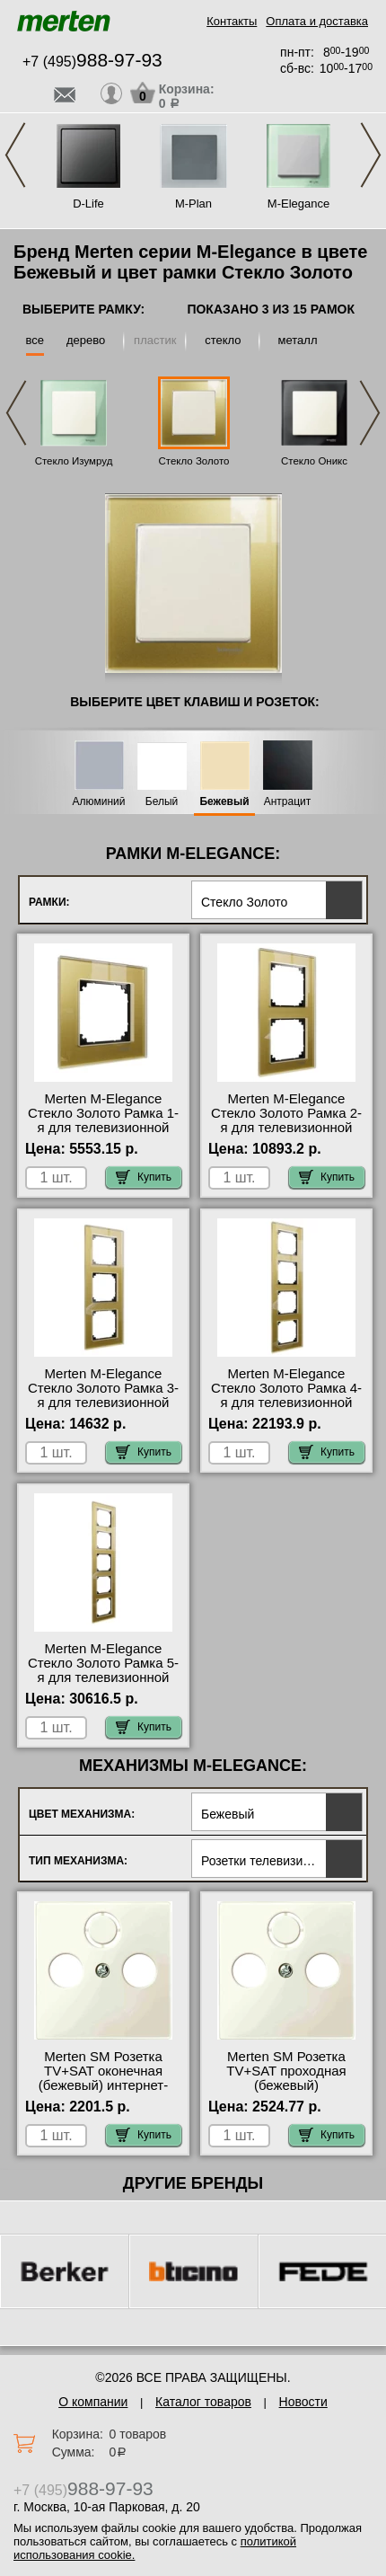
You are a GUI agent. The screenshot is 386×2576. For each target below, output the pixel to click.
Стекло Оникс (314, 461)
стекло (223, 340)
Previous (15, 155)
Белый (161, 802)
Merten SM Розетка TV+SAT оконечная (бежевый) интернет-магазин (103, 2078)
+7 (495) (92, 61)
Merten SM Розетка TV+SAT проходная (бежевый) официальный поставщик (286, 2085)
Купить (143, 1177)
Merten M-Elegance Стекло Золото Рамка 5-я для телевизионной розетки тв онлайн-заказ (104, 1670)
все (35, 340)
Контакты (231, 21)
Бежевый (224, 802)
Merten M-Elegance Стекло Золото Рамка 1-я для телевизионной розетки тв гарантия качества (103, 1128)
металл (298, 340)
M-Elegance (298, 203)
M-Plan (193, 203)
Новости (303, 2402)
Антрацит (287, 802)
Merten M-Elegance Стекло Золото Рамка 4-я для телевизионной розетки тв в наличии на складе (286, 1402)
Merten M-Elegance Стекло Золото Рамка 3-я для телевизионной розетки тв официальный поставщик (103, 1410)
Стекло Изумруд (74, 461)
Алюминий (99, 802)
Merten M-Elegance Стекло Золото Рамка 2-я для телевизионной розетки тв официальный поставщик (286, 1135)
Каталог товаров (203, 2402)
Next (371, 155)
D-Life (88, 203)
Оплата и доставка (317, 21)
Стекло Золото (193, 461)
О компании (92, 2402)
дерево (85, 340)
